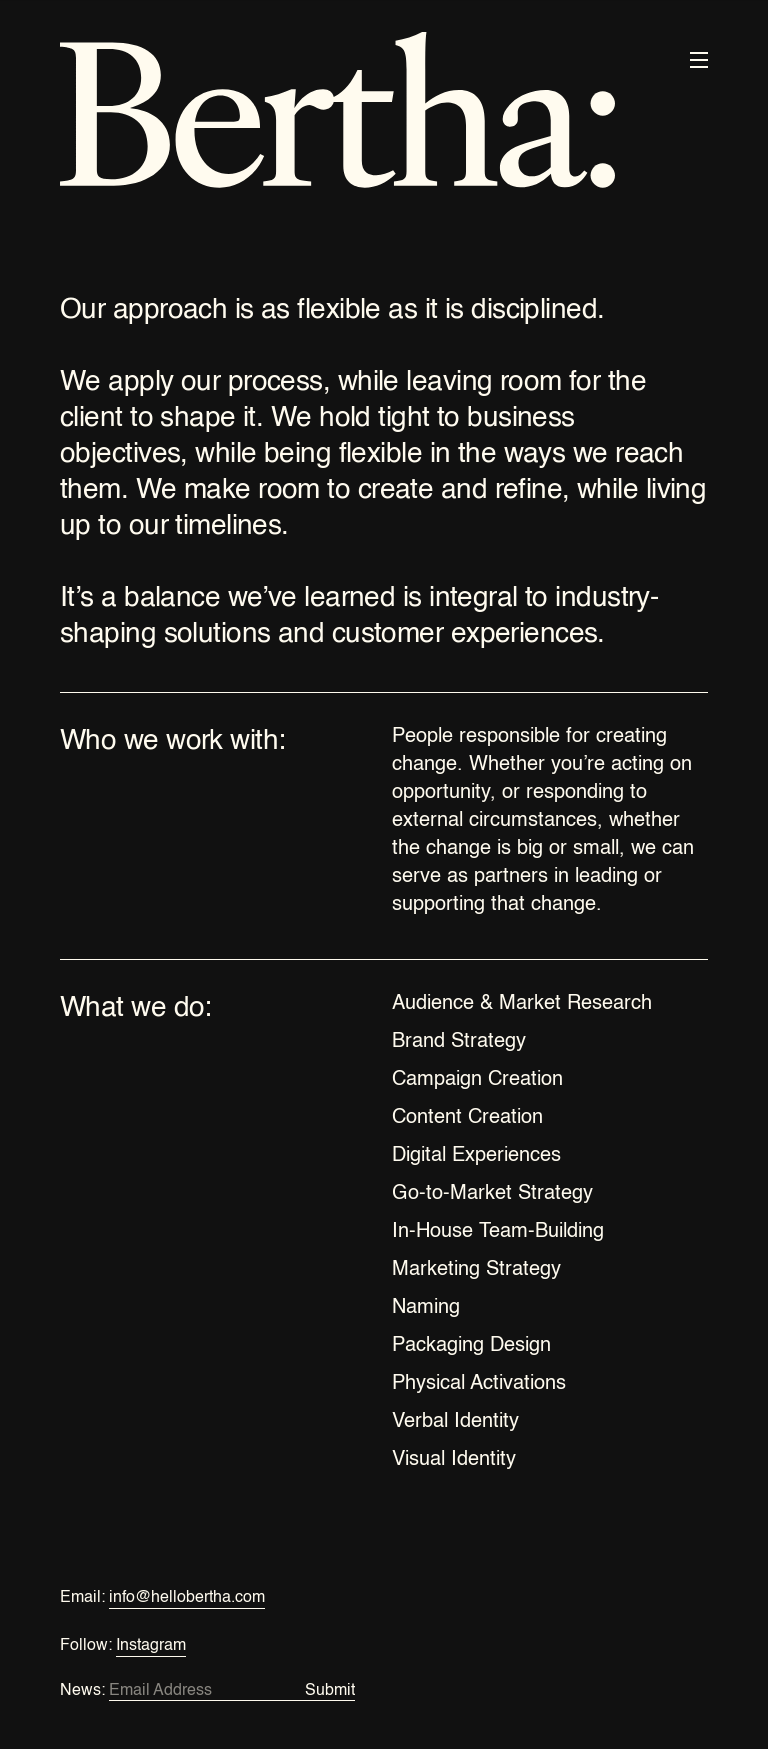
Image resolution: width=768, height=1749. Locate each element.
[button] (699, 60)
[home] (337, 114)
